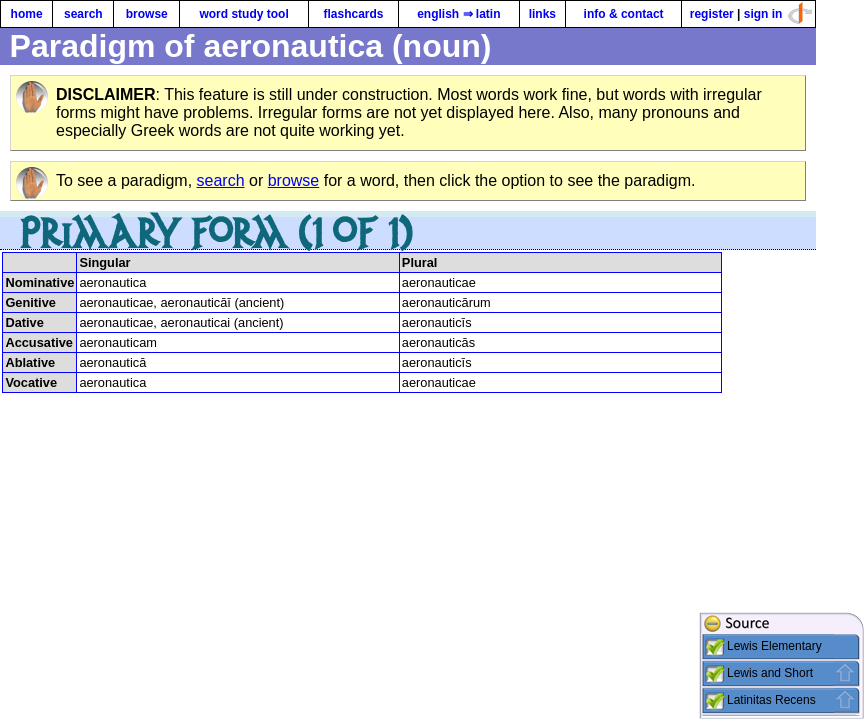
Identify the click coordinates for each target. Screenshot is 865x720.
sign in (763, 14)
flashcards (353, 14)
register (712, 14)
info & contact (624, 14)
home (27, 14)
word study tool (243, 14)
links (542, 14)
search (83, 14)
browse (147, 14)
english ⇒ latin (458, 14)
